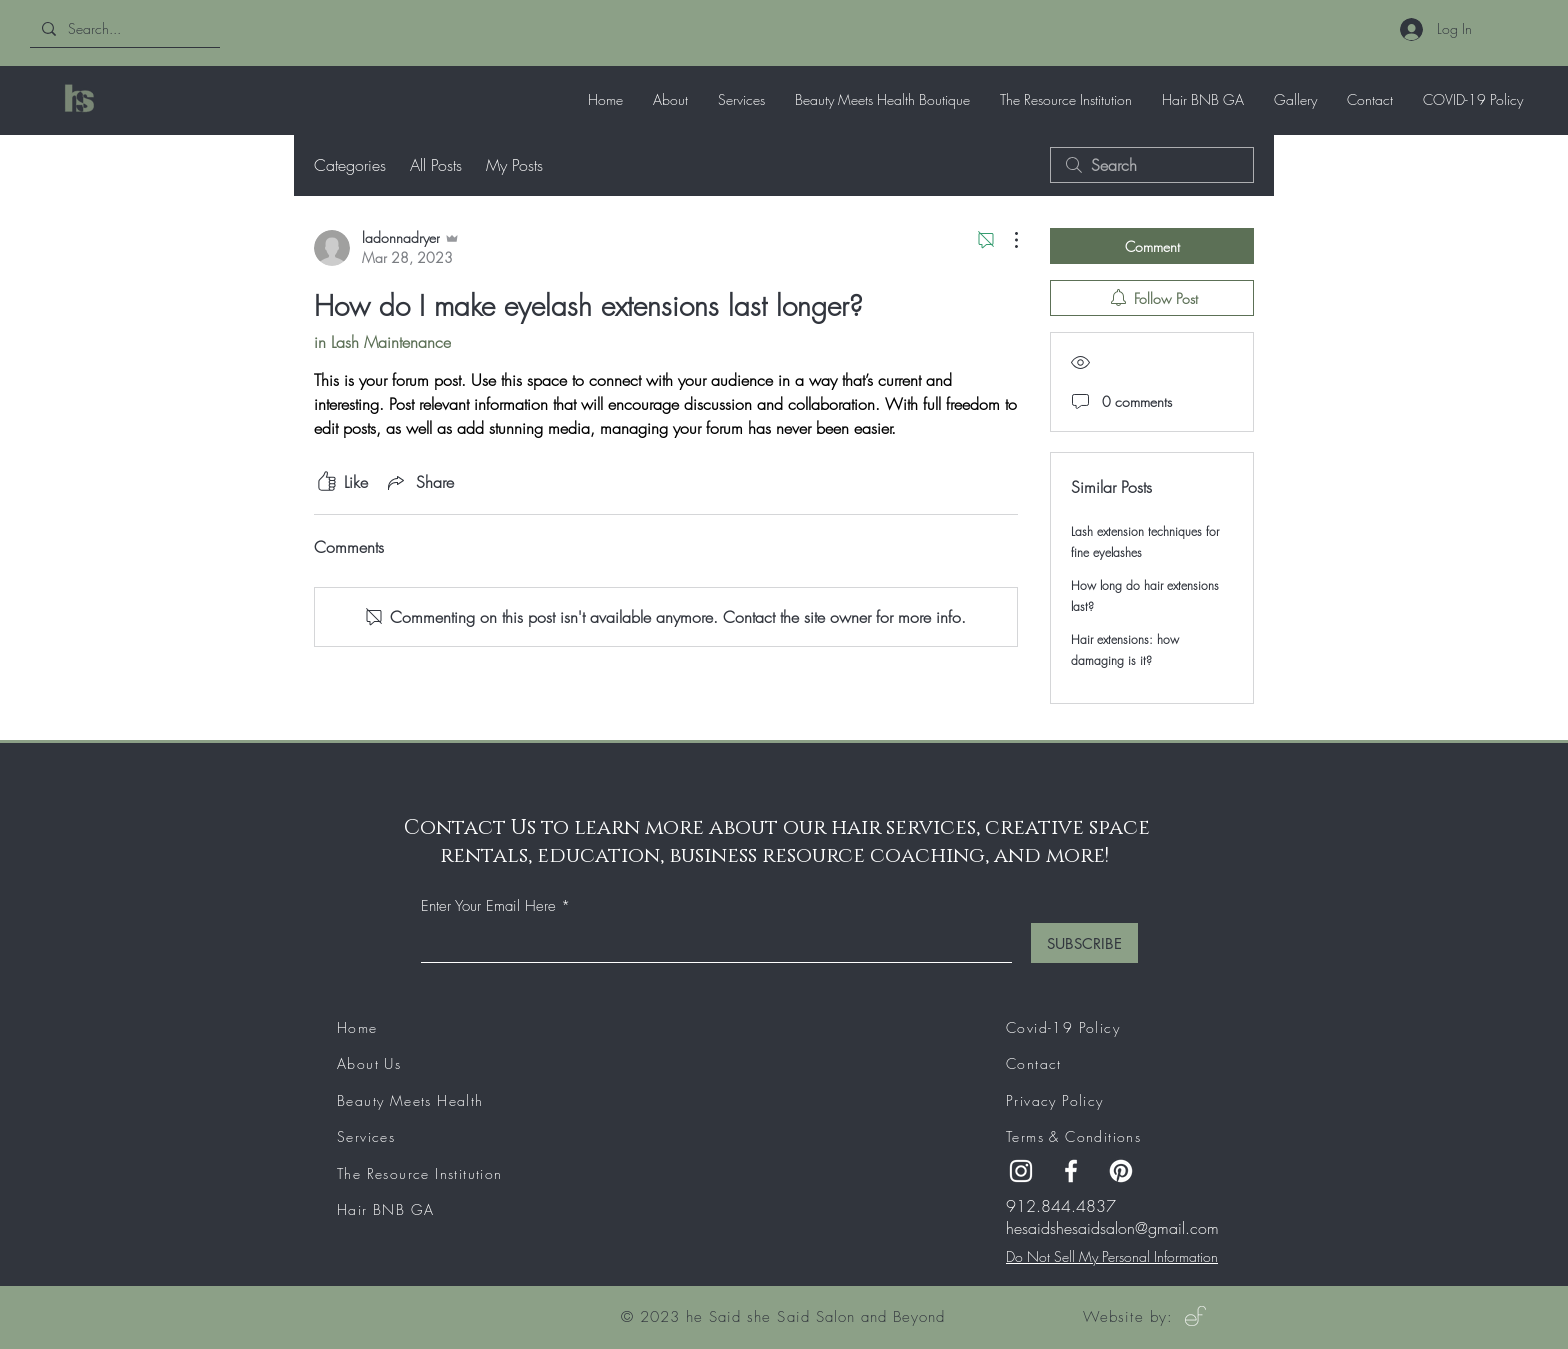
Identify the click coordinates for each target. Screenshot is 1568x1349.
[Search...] (123, 28)
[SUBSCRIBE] (1084, 943)
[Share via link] (419, 482)
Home (357, 1027)
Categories (350, 165)
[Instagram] (1021, 1171)
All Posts (436, 165)
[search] (1152, 165)
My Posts (514, 165)
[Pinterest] (1121, 1171)
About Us (369, 1063)
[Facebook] (1071, 1171)
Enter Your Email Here (488, 906)
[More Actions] (1006, 240)
